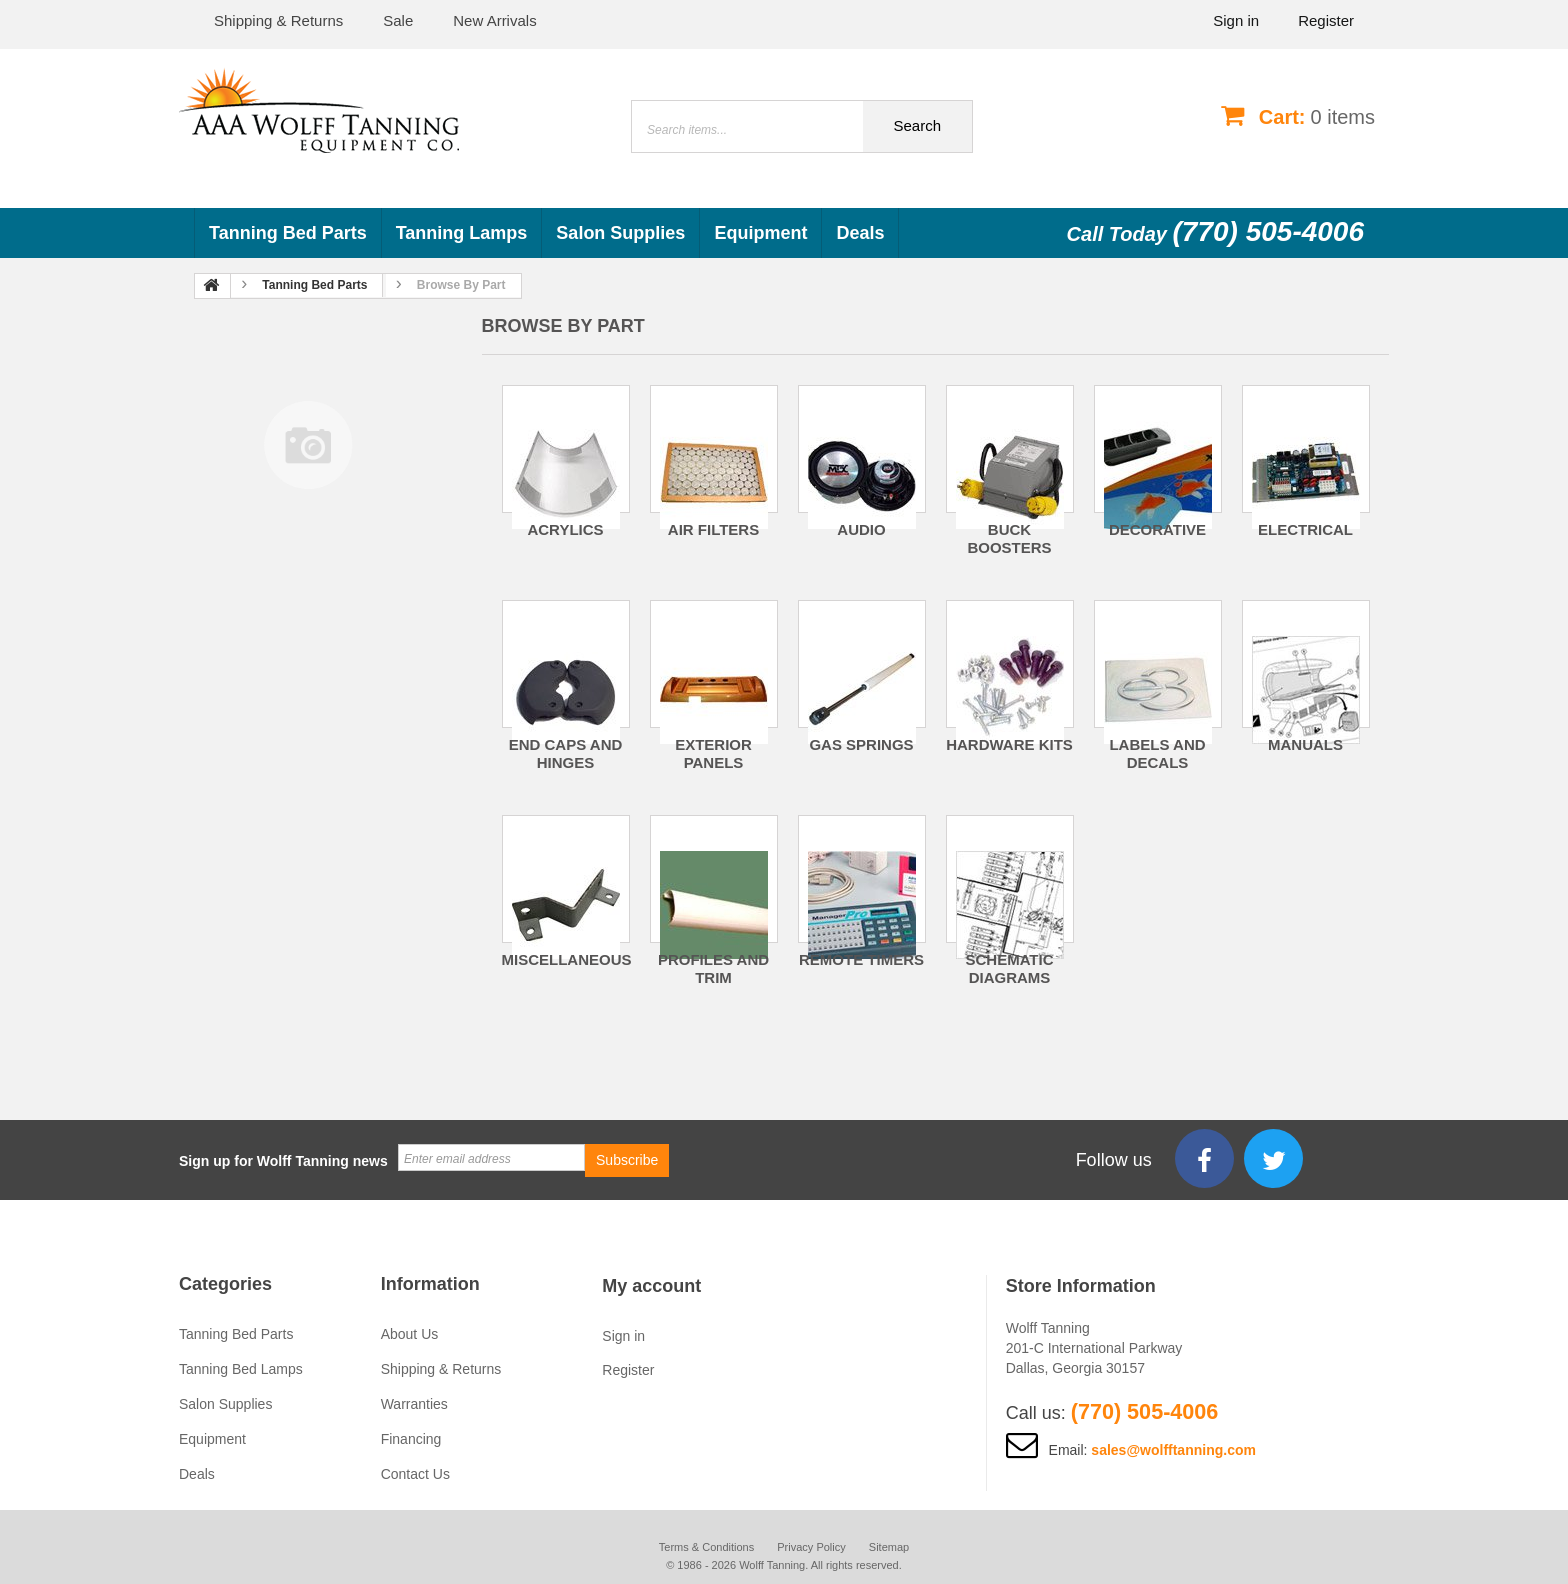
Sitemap (889, 1547)
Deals (860, 233)
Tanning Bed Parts (288, 233)
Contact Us (415, 1474)
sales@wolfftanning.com (1173, 1450)
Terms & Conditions (706, 1547)
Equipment (760, 233)
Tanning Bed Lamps (241, 1369)
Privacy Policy (811, 1547)
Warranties (414, 1404)
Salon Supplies (620, 233)
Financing (411, 1439)
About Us (410, 1334)
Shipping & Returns (441, 1369)
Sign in (1236, 20)
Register (1326, 20)
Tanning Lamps (462, 233)
